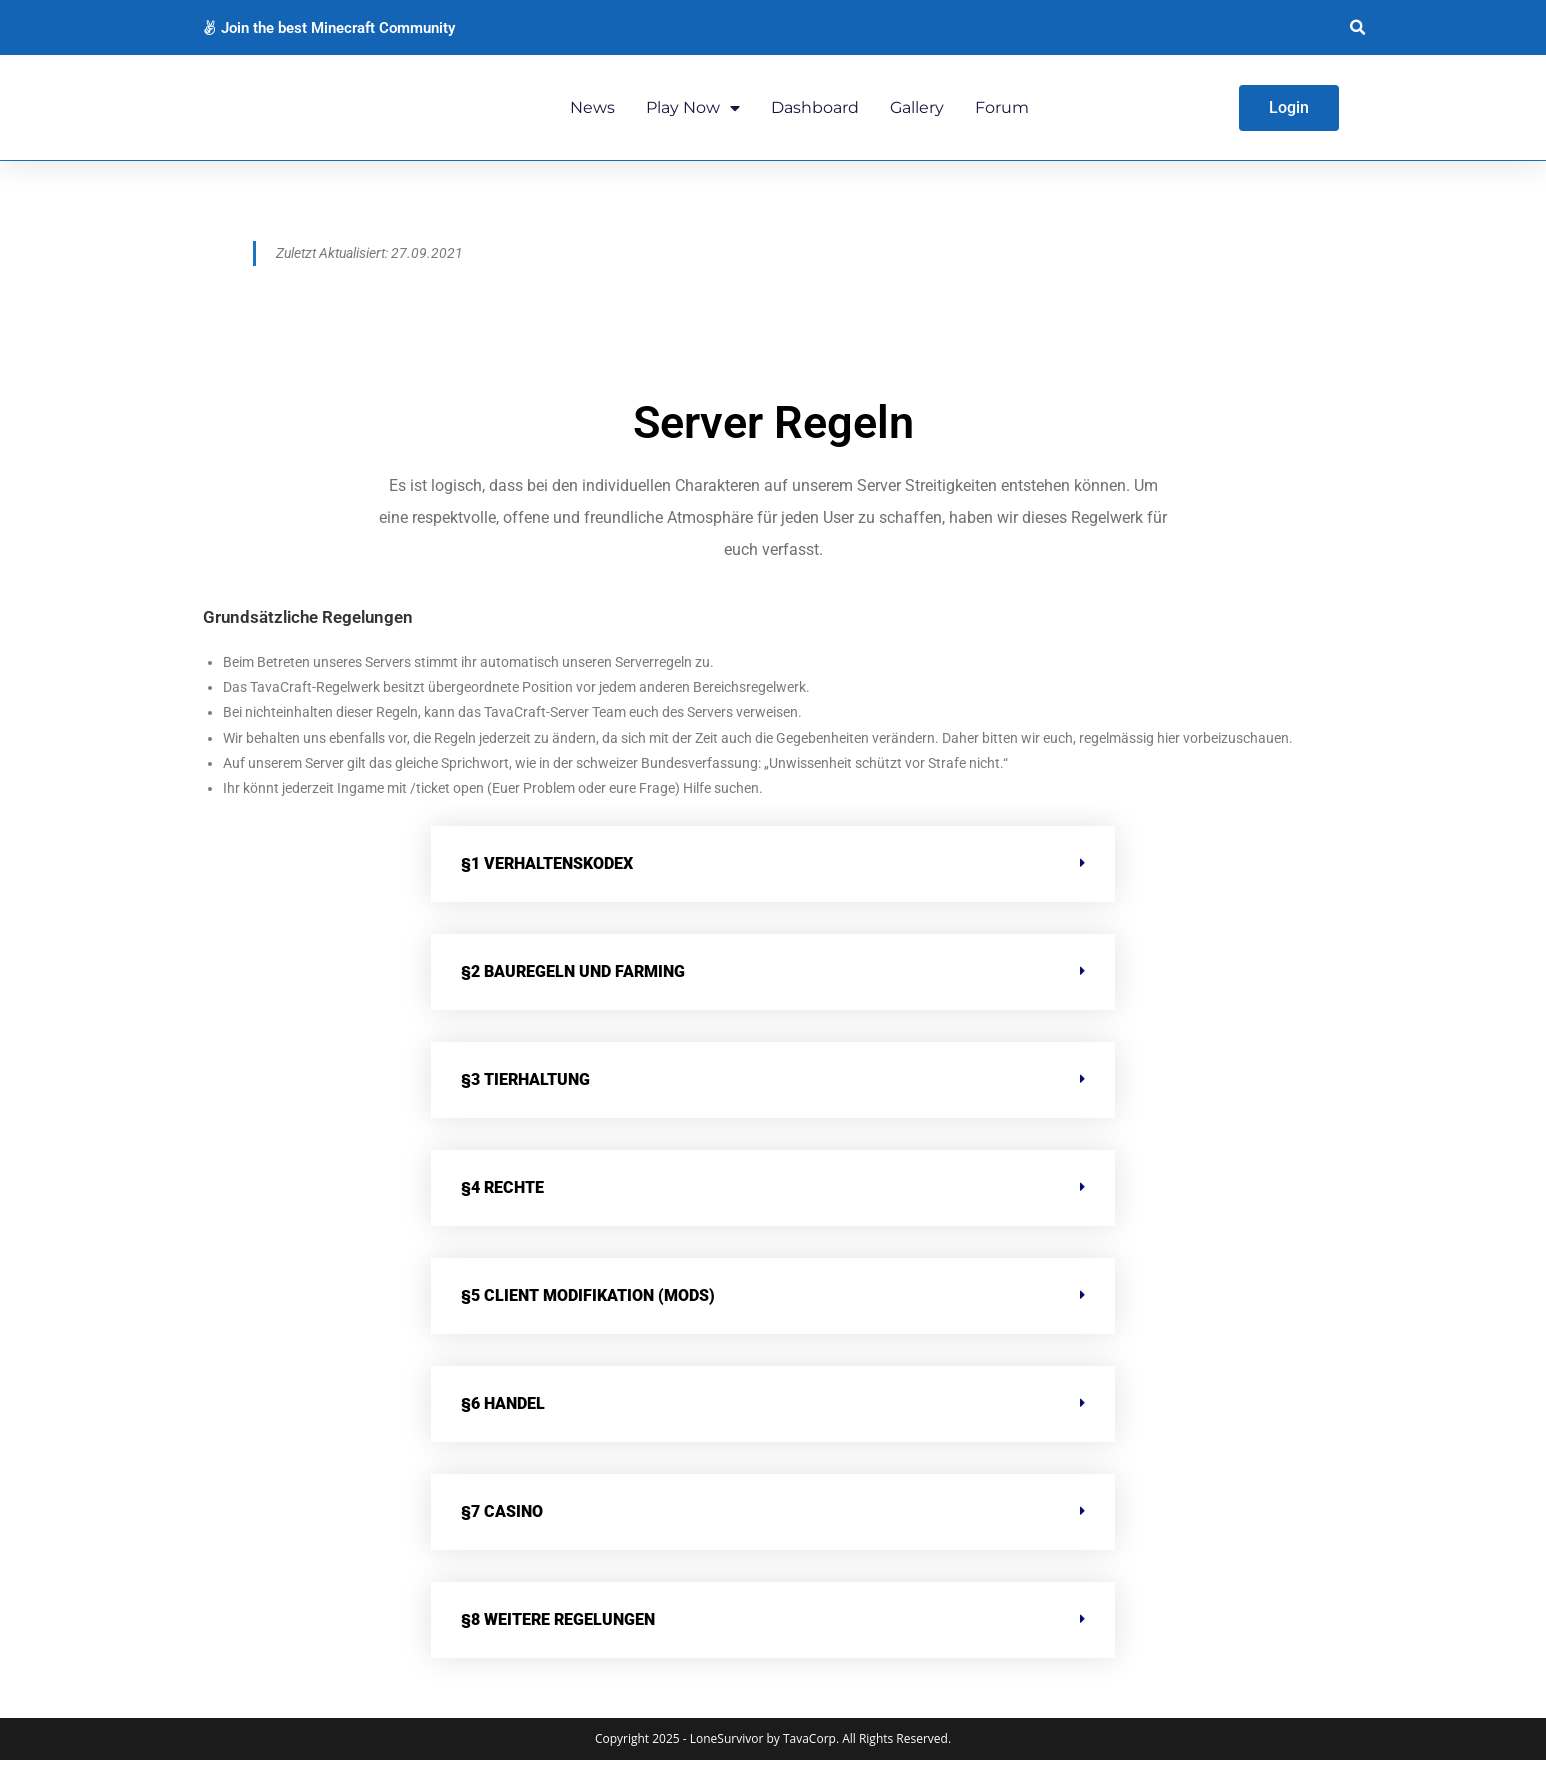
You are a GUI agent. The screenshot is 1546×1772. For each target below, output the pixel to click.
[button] (1357, 27)
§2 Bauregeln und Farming (573, 983)
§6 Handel (503, 1415)
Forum (1002, 112)
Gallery (917, 112)
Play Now (693, 113)
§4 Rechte (502, 1199)
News (592, 112)
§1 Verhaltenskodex (547, 875)
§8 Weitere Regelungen (558, 1631)
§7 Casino (502, 1523)
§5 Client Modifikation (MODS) (588, 1307)
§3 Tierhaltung (525, 1091)
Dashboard (815, 112)
